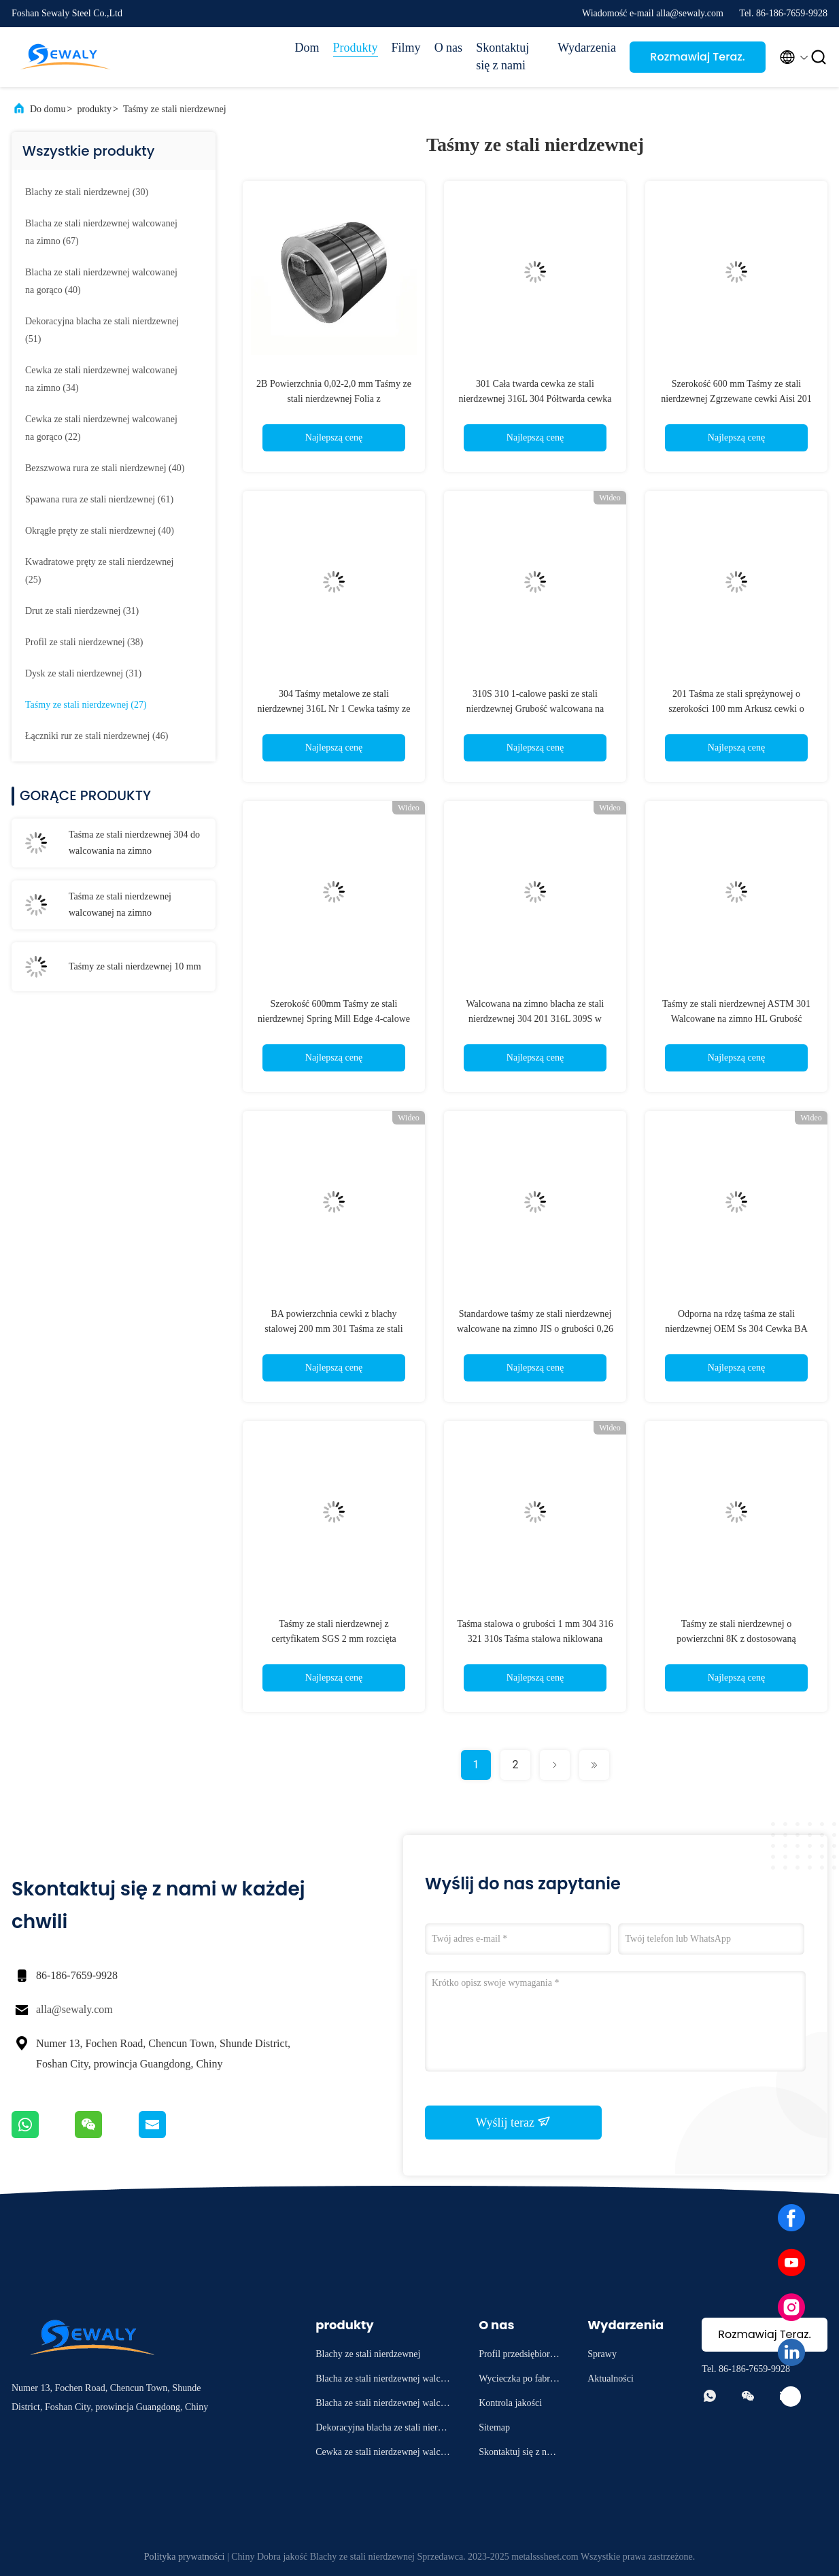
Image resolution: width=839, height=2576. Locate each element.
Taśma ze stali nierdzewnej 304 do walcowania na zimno (134, 842)
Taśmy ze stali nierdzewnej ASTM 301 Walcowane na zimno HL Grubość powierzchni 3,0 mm (736, 1019)
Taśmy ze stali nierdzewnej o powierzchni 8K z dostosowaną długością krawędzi (736, 1639)
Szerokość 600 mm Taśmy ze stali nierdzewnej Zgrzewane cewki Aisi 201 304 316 (736, 399)
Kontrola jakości (510, 2403)
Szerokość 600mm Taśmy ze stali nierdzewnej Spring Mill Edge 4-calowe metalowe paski (334, 1019)
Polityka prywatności (184, 2557)
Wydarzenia (587, 47)
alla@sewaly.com (74, 2009)
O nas (448, 47)
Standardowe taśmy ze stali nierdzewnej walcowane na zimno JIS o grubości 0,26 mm (535, 1329)
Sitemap (494, 2427)
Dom (307, 47)
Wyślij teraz (513, 2121)
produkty (94, 109)
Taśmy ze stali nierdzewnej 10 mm (135, 966)
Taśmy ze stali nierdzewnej (174, 109)
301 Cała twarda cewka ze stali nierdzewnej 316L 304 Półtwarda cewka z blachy (535, 399)
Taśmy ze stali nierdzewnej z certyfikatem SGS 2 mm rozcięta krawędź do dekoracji (333, 1639)
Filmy (406, 47)
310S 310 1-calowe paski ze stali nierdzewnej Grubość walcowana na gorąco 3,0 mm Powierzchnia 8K (535, 709)
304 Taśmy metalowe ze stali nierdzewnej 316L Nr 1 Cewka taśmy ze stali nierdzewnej (334, 709)
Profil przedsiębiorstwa (517, 2356)
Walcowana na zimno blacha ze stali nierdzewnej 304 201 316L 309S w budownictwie (535, 1019)
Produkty (355, 47)
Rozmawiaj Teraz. (697, 57)
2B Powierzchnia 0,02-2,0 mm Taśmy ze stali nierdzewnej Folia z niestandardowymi (333, 399)
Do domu (48, 109)
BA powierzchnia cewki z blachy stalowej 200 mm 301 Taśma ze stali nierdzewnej (333, 1329)
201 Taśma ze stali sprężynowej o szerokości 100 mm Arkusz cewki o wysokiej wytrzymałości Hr (736, 709)
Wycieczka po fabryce (519, 2380)
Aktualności (610, 2378)
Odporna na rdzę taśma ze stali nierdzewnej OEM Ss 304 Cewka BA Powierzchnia (736, 1329)
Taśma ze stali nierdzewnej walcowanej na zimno (120, 904)
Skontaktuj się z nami (502, 56)
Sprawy (602, 2354)
